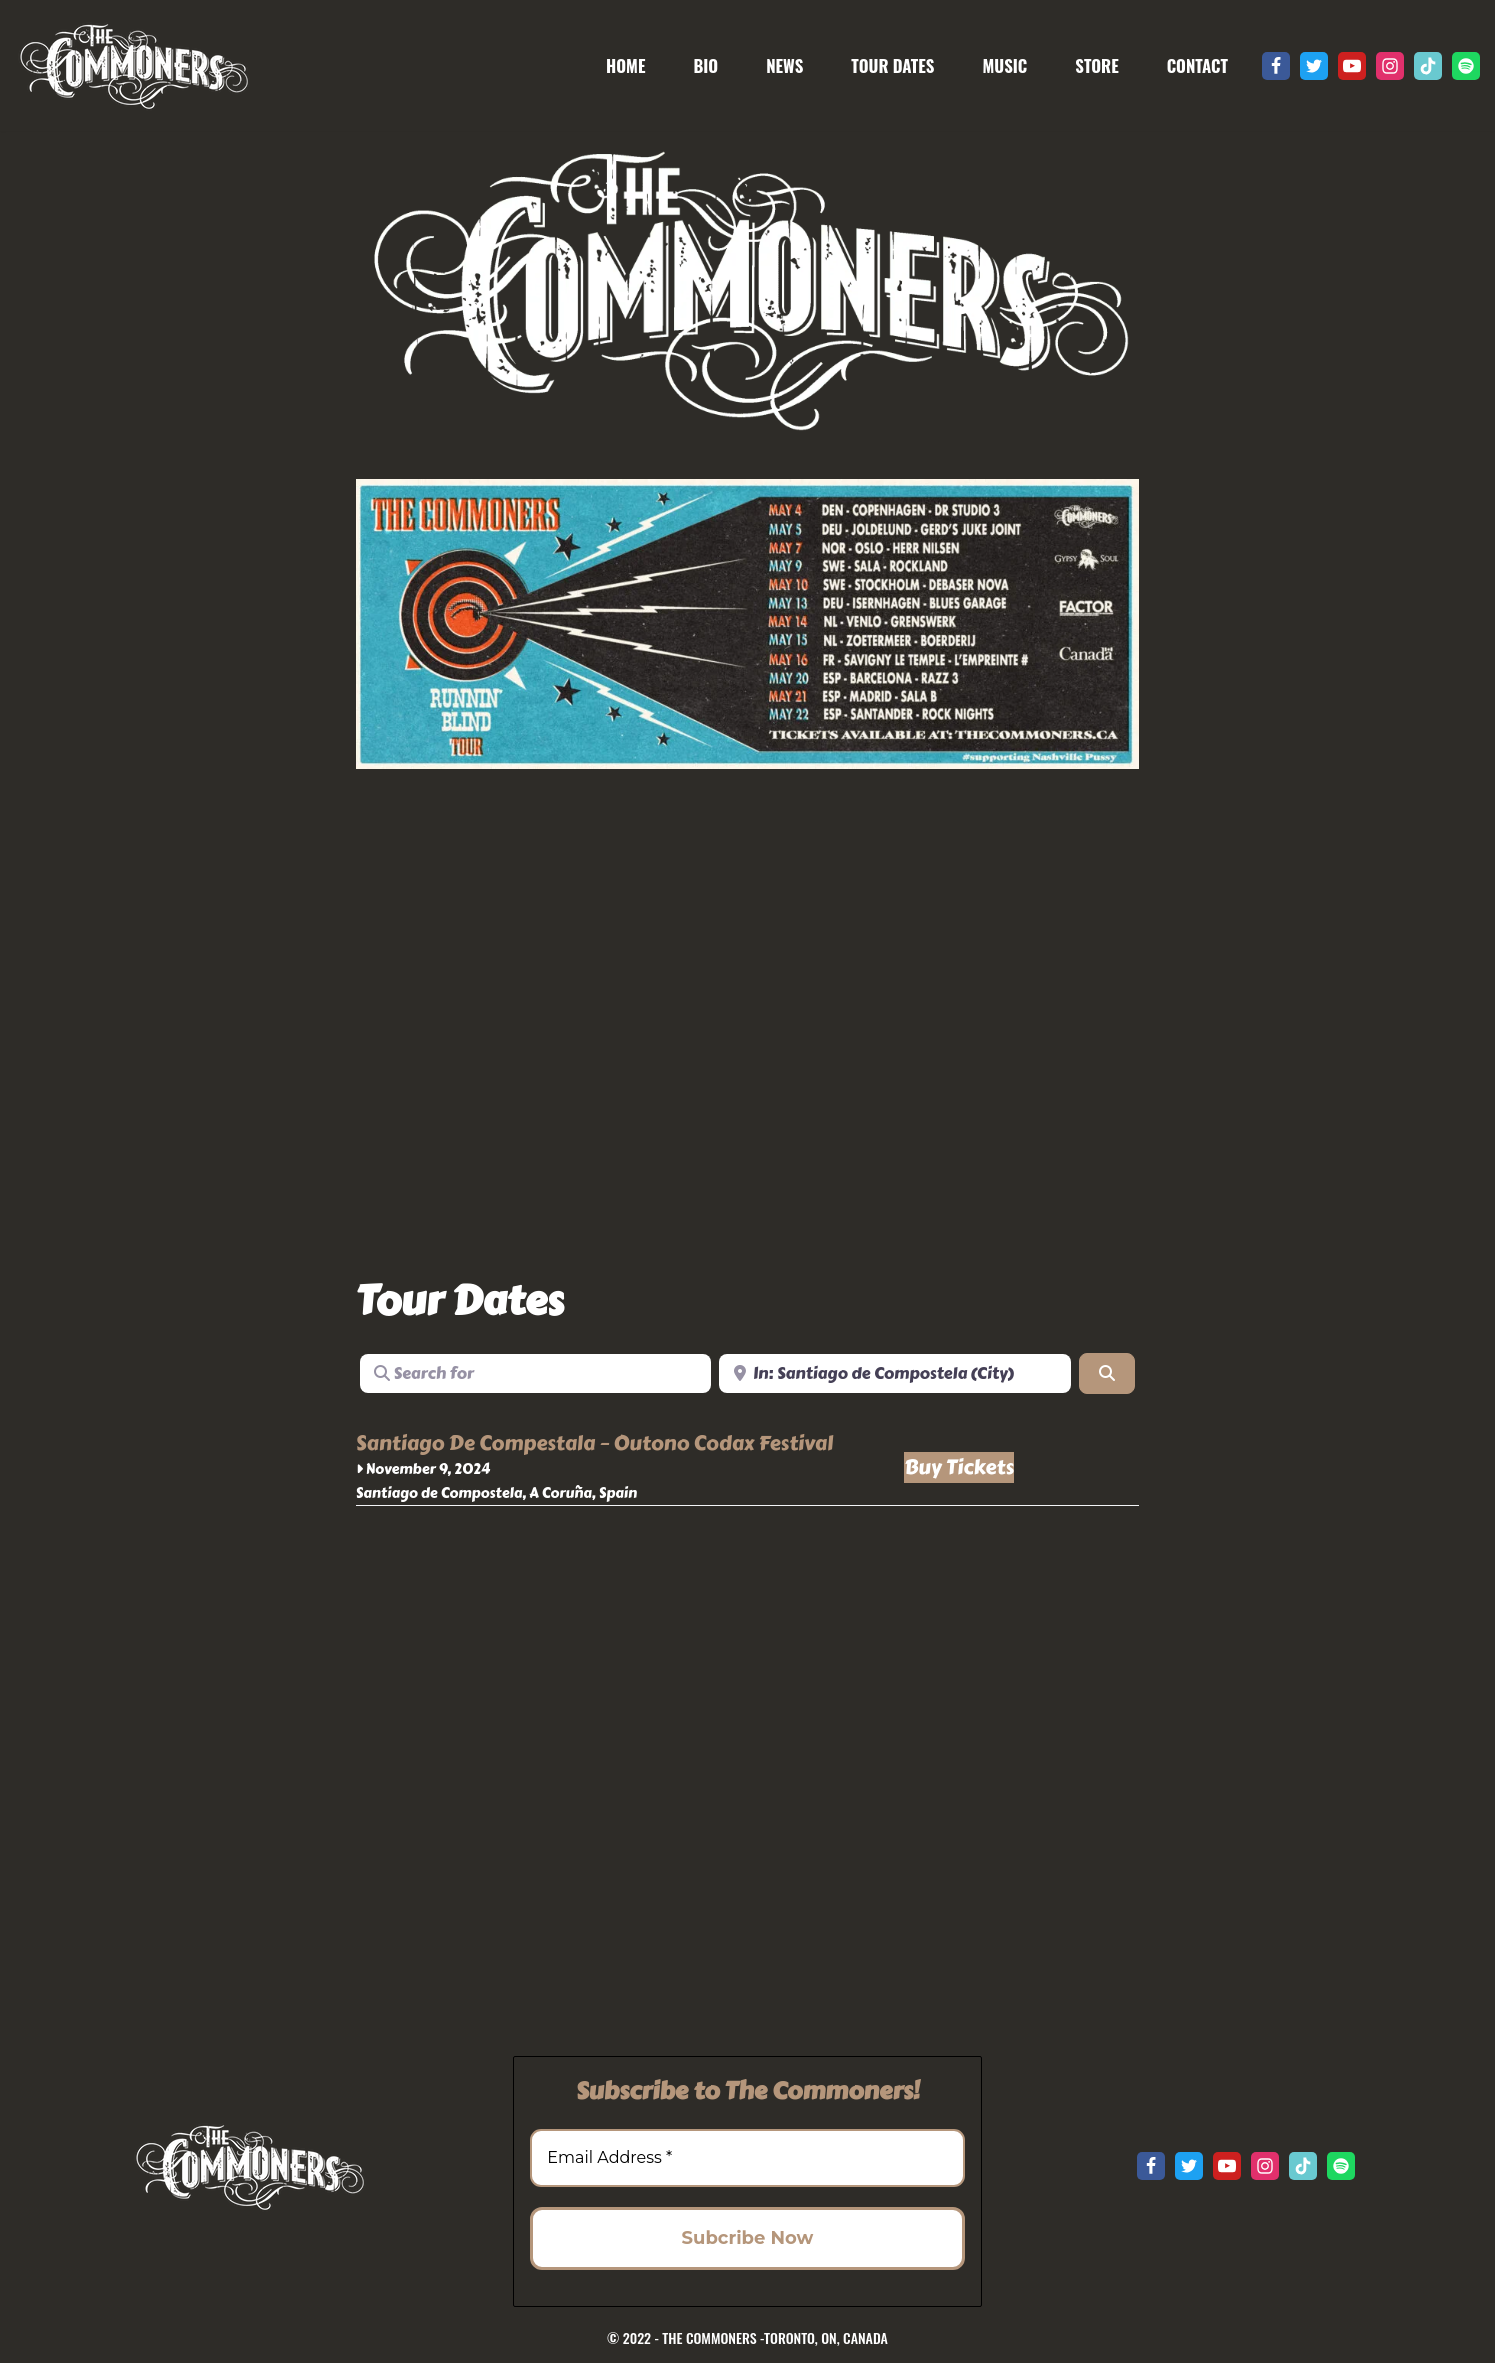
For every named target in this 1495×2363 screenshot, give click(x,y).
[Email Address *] (747, 2158)
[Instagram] (1390, 66)
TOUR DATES (892, 65)
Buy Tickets (959, 1467)
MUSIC (1004, 65)
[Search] (1107, 1373)
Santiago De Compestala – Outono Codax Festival (594, 1443)
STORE (1096, 65)
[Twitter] (1314, 66)
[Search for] (536, 1373)
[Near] (895, 1373)
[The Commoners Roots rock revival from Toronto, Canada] (133, 65)
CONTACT (1197, 65)
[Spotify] (1466, 66)
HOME (625, 65)
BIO (705, 65)
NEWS (784, 65)
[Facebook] (1276, 66)
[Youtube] (1352, 66)
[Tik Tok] (1428, 66)
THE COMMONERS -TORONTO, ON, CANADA (775, 2337)
